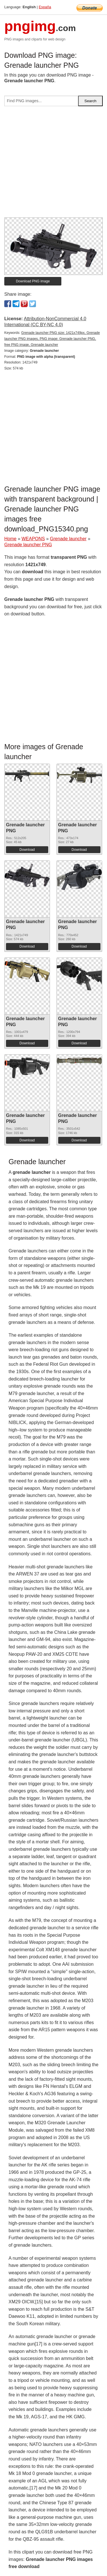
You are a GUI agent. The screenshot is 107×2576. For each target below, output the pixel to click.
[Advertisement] (53, 164)
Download (27, 850)
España (45, 7)
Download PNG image (33, 281)
